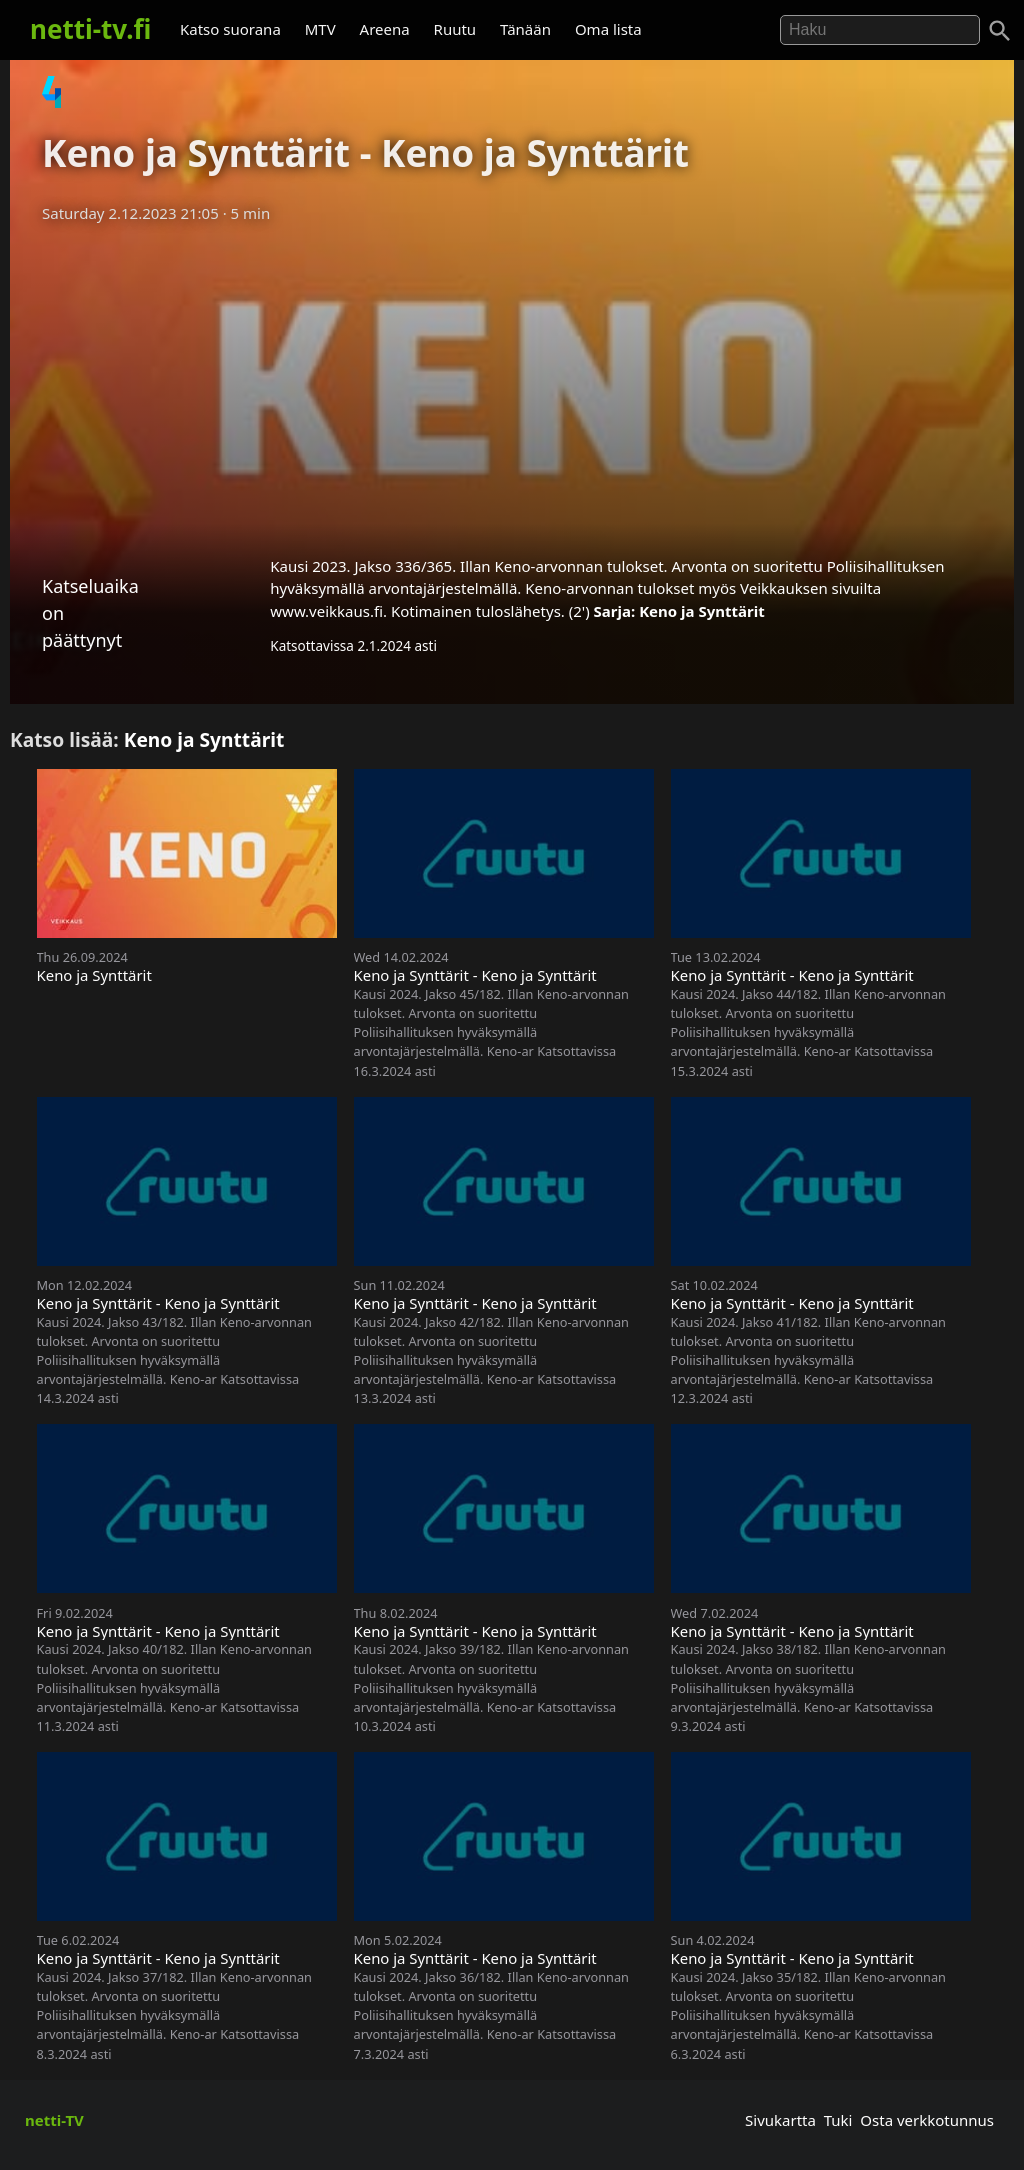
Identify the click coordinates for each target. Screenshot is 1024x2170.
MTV (320, 29)
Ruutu (455, 29)
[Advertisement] (512, 383)
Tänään (525, 29)
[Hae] (880, 30)
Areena (385, 29)
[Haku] (1000, 31)
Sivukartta (780, 2120)
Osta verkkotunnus (927, 2120)
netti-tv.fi (90, 29)
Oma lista (608, 29)
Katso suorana (230, 29)
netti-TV (54, 2120)
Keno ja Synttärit (702, 611)
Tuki (838, 2120)
